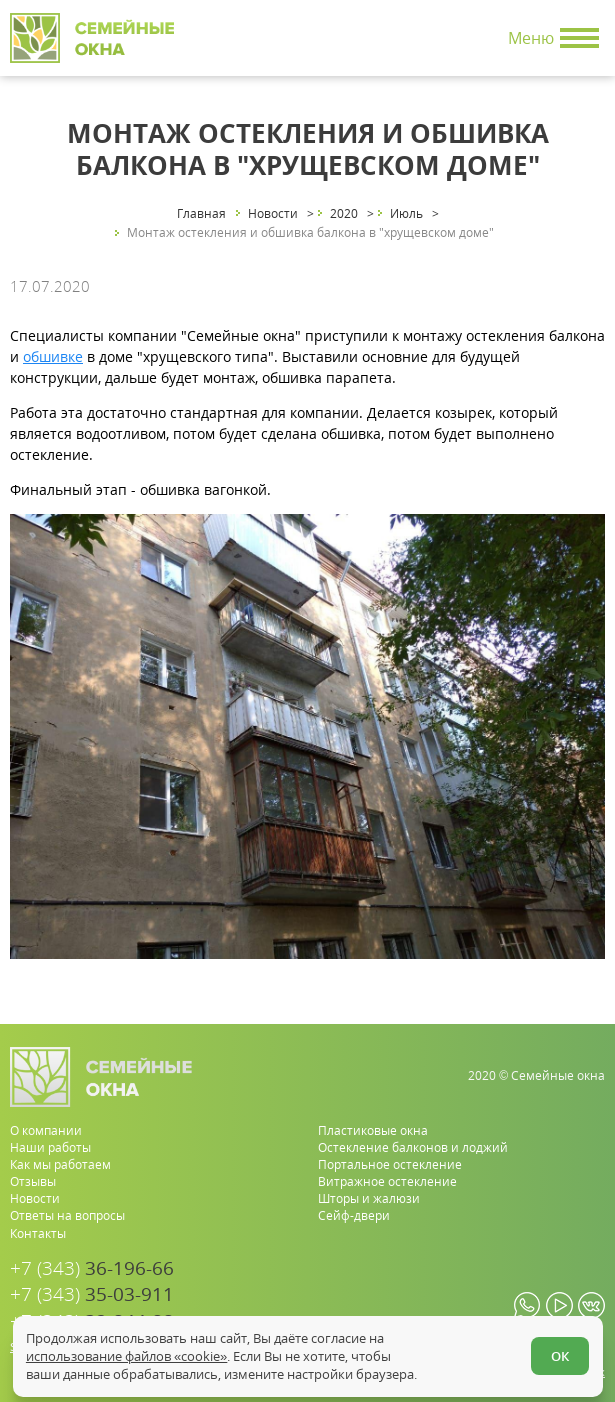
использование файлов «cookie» (126, 1356)
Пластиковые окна (373, 1130)
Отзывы (33, 1181)
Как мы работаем (60, 1164)
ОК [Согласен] (560, 1356)
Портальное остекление (390, 1164)
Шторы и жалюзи (369, 1198)
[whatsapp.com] (527, 1305)
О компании (46, 1130)
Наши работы (50, 1147)
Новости (35, 1198)
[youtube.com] (559, 1305)
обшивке (53, 356)
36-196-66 (92, 1268)
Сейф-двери (354, 1215)
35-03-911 (92, 1294)
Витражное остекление (387, 1181)
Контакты (38, 1233)
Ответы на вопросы (67, 1215)
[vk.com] (591, 1305)
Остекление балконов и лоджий (413, 1147)
